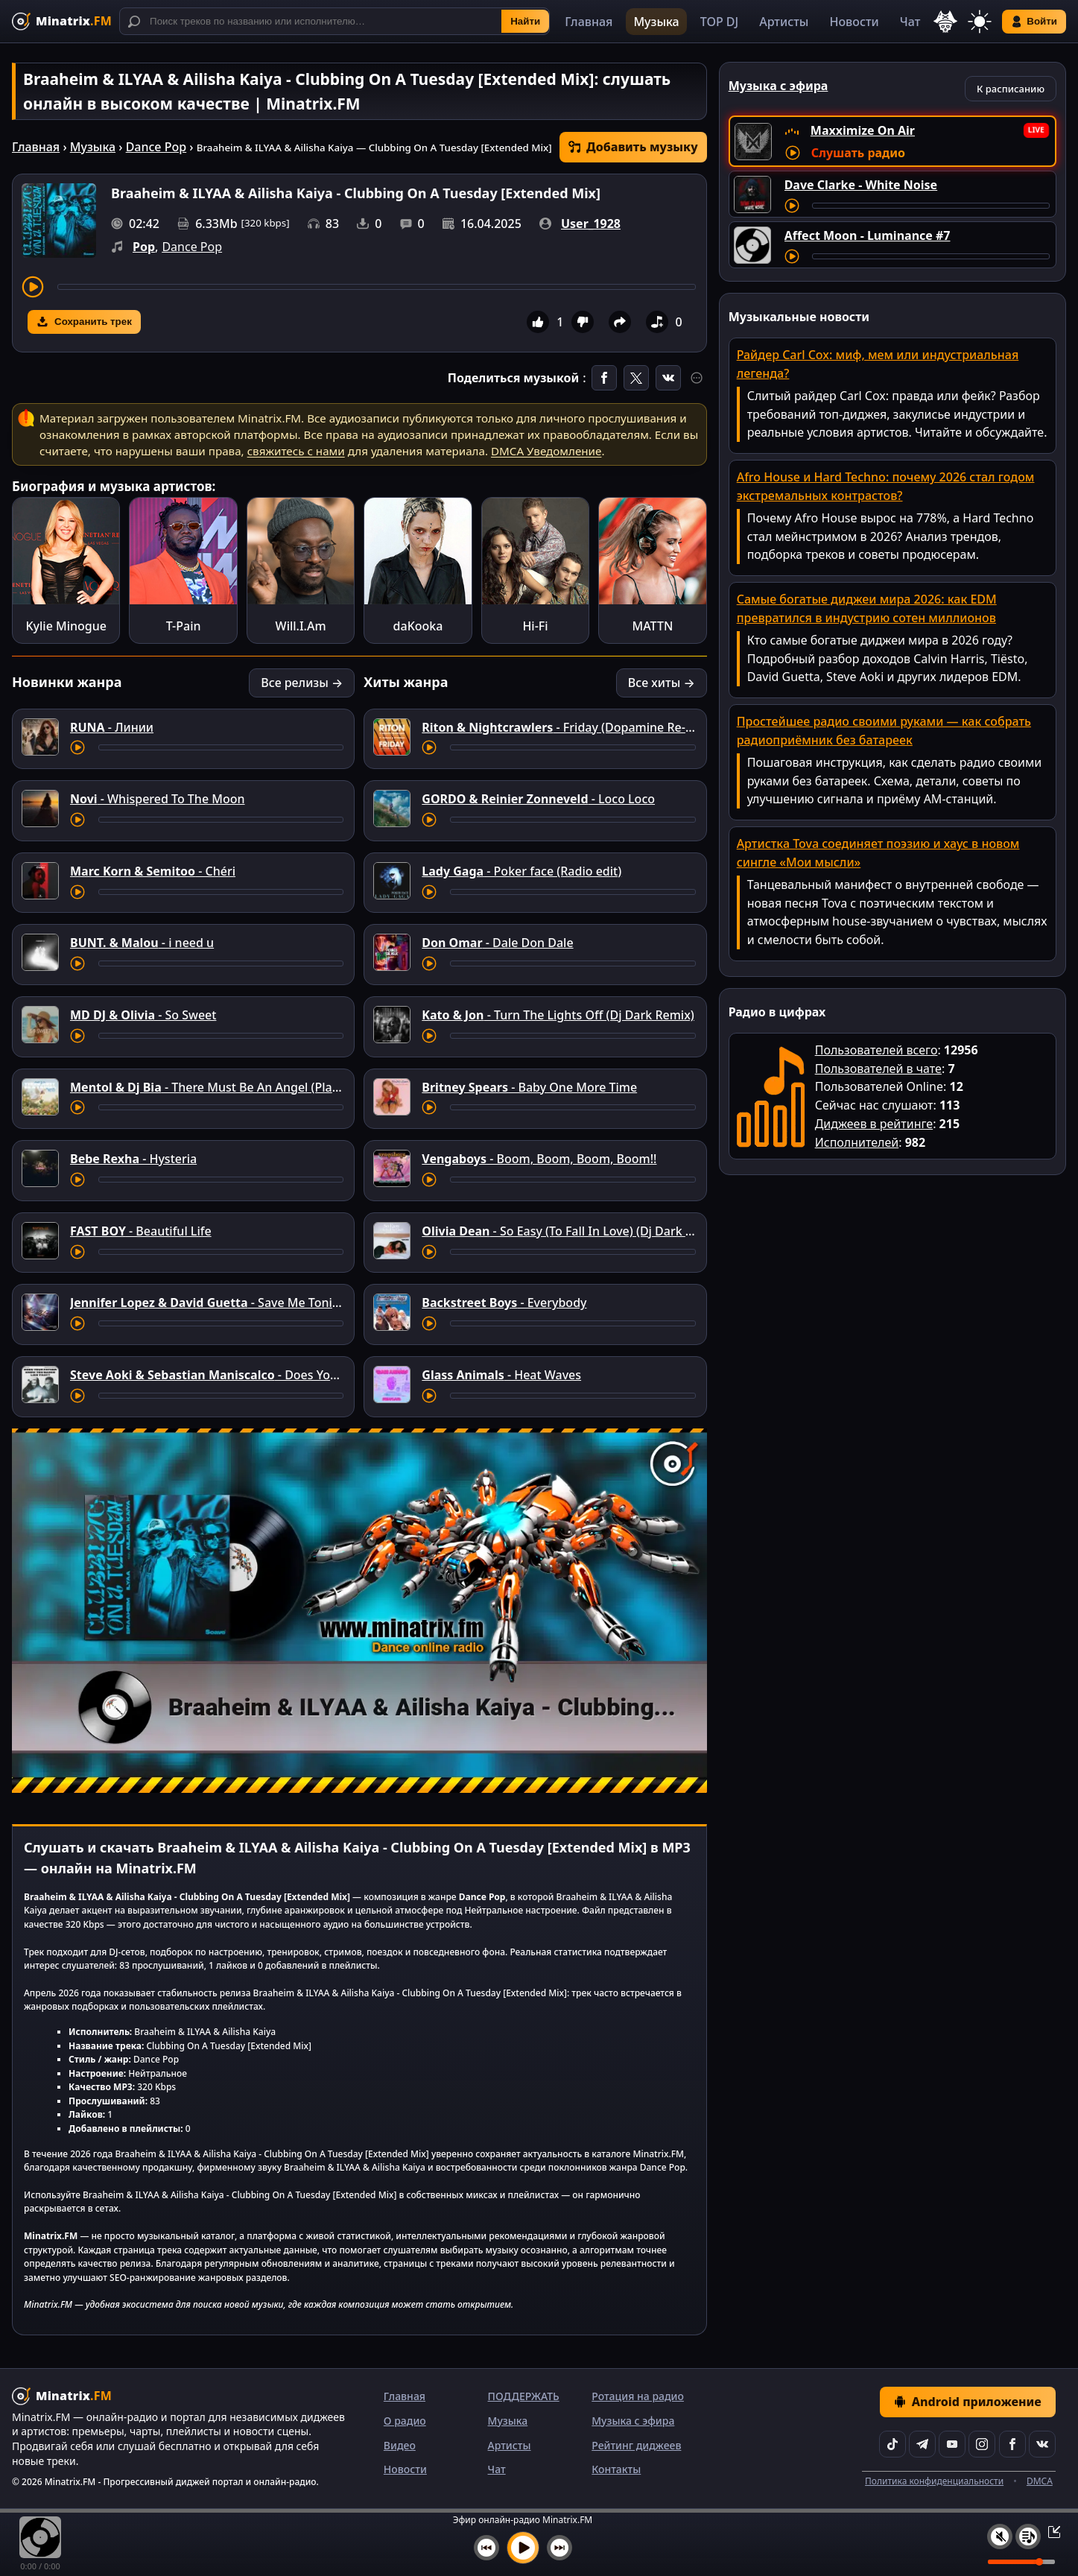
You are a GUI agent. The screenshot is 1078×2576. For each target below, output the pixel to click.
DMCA (1040, 2481)
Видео (400, 2445)
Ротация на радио (638, 2396)
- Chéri (152, 871)
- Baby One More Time (529, 1087)
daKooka (418, 626)
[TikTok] (892, 2444)
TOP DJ (719, 21)
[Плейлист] (1028, 2536)
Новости (853, 21)
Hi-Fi (535, 626)
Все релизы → (302, 682)
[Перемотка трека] (376, 287)
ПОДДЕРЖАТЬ (523, 2396)
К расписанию (1010, 88)
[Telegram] (922, 2444)
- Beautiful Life (141, 1231)
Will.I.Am (301, 626)
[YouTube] (952, 2444)
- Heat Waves (501, 1375)
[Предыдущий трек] (486, 2547)
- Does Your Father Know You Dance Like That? (305, 1375)
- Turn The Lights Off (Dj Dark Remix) (558, 1015)
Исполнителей (857, 1142)
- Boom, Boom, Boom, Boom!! (539, 1159)
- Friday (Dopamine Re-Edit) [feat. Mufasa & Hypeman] (642, 727)
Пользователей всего (876, 1050)
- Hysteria (133, 1159)
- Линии (111, 727)
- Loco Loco (538, 799)
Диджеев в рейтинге (874, 1123)
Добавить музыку (633, 147)
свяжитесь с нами (296, 450)
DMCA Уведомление (546, 450)
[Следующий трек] (559, 2547)
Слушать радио (858, 153)
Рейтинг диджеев (636, 2445)
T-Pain (183, 626)
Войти (1034, 22)
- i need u (142, 942)
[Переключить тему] (979, 21)
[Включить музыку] (523, 2547)
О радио (405, 2421)
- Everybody (504, 1302)
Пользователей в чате (878, 1068)
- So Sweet (143, 1015)
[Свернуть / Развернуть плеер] (1050, 2531)
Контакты (616, 2469)
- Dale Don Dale (497, 942)
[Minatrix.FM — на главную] (62, 21)
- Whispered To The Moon (157, 799)
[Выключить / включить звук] (999, 2536)
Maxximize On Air (863, 130)
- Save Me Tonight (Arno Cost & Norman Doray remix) (311, 1302)
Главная (588, 21)
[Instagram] (981, 2444)
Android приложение (967, 2401)
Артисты (783, 21)
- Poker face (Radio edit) (521, 871)
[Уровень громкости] (1021, 2562)
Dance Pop (156, 147)
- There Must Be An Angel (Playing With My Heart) (258, 1087)
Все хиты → (661, 682)
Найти (525, 21)
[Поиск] (334, 21)
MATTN (652, 626)
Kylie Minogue (66, 626)
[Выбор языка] (945, 22)
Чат (910, 21)
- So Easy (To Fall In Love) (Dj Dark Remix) (573, 1231)
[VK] (1042, 2444)
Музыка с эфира (633, 2421)
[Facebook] (1012, 2444)
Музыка (656, 21)
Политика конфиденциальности (934, 2481)
